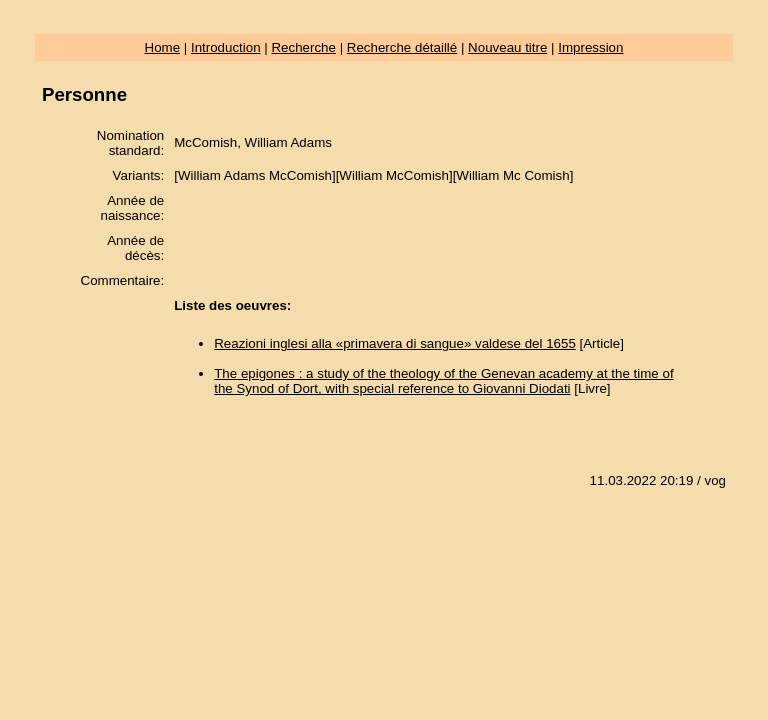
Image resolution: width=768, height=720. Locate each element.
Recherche (303, 47)
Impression (590, 47)
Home (163, 47)
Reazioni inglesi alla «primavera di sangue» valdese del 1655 (395, 343)
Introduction (226, 47)
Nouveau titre (507, 47)
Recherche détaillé (402, 47)
